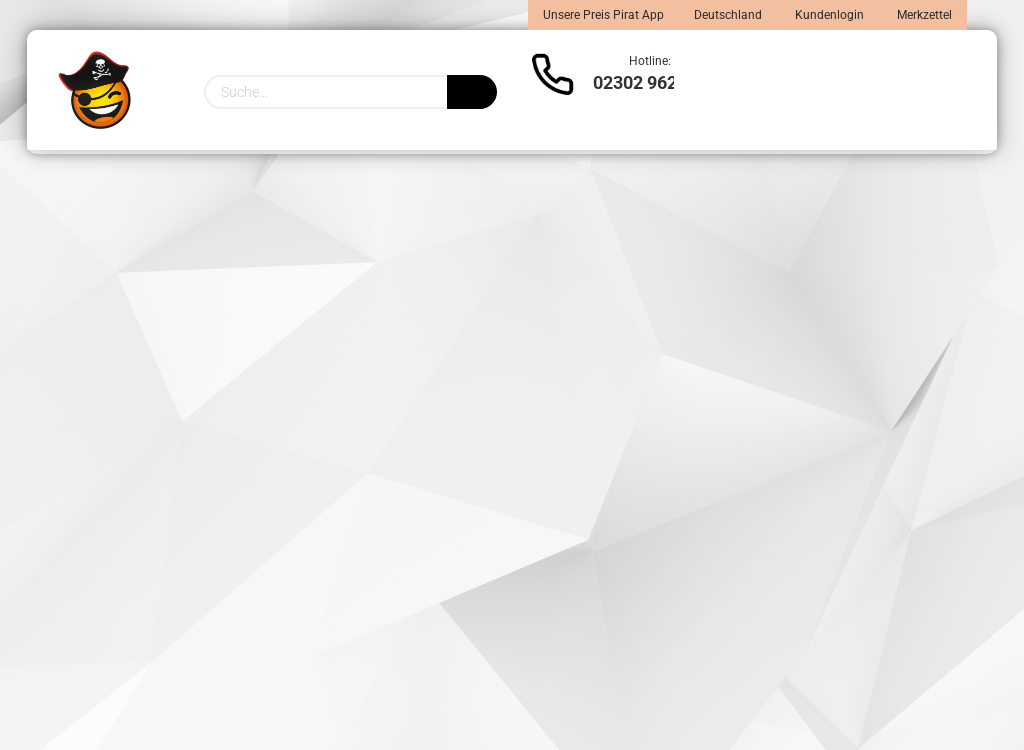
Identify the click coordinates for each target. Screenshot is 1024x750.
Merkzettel (923, 15)
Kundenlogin (828, 15)
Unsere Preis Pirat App (603, 15)
